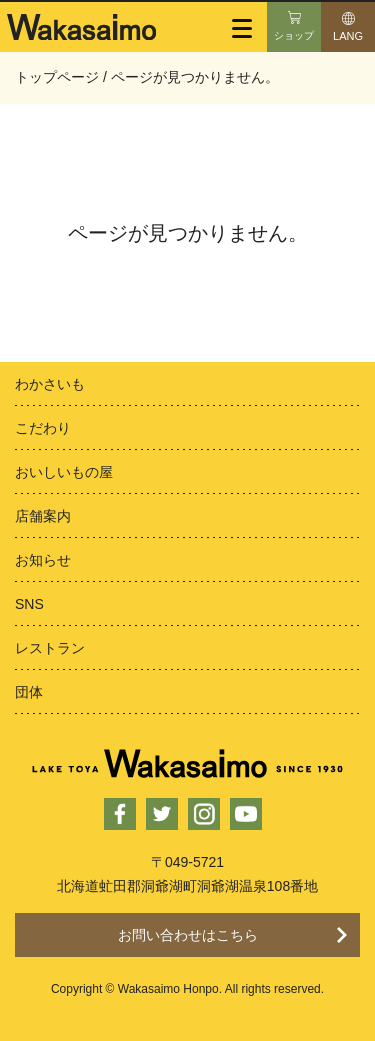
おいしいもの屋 (64, 472)
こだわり (43, 428)
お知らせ (43, 560)
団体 (29, 692)
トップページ (57, 77)
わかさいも (50, 384)
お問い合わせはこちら (188, 935)
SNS (29, 604)
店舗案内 (43, 516)
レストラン (50, 648)
